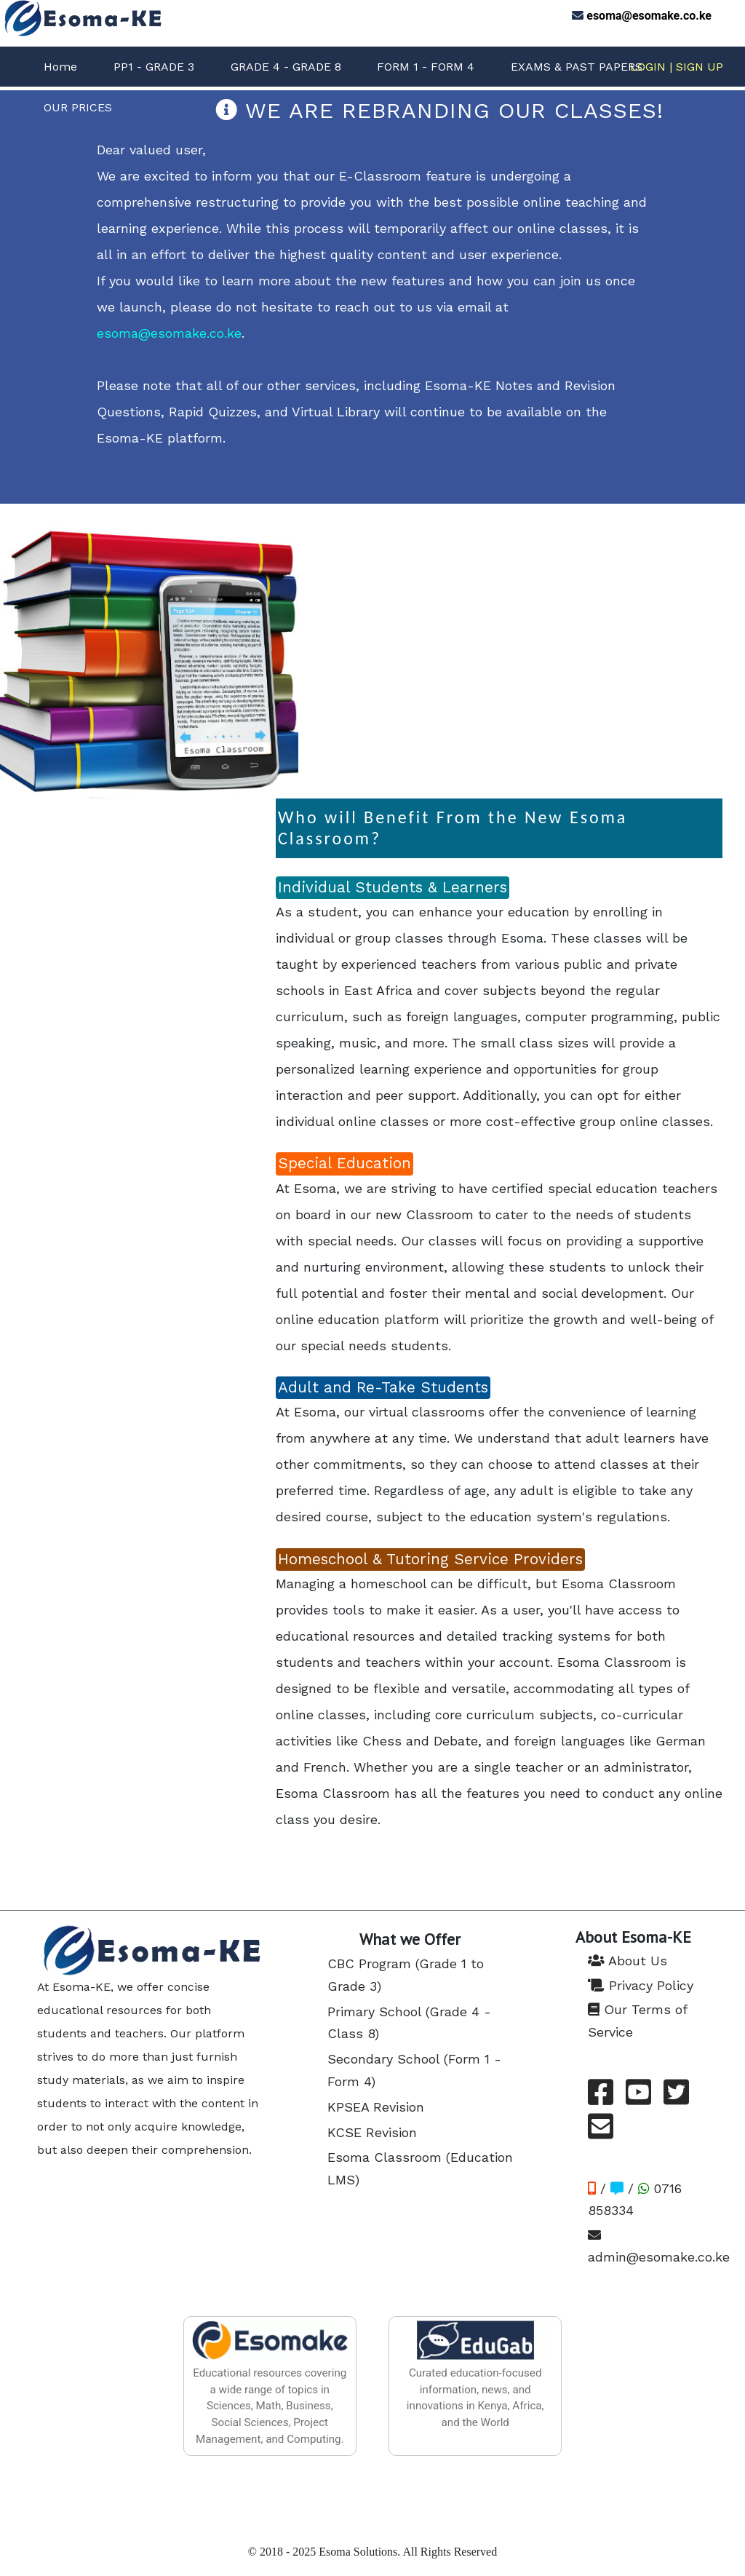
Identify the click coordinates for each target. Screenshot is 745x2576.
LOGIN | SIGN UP (676, 67)
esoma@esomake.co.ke (649, 16)
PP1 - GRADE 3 (153, 67)
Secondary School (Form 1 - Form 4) (414, 2070)
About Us (627, 1960)
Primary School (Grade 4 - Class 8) (409, 2023)
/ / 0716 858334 (635, 2200)
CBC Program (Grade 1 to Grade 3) (405, 1975)
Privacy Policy (640, 1985)
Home (60, 67)
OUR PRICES (78, 107)
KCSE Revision (372, 2132)
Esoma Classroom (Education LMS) (420, 2168)
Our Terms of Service (637, 2021)
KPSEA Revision (375, 2107)
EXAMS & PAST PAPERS (576, 67)
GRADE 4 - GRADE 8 (286, 67)
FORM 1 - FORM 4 (425, 67)
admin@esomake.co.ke (659, 2246)
